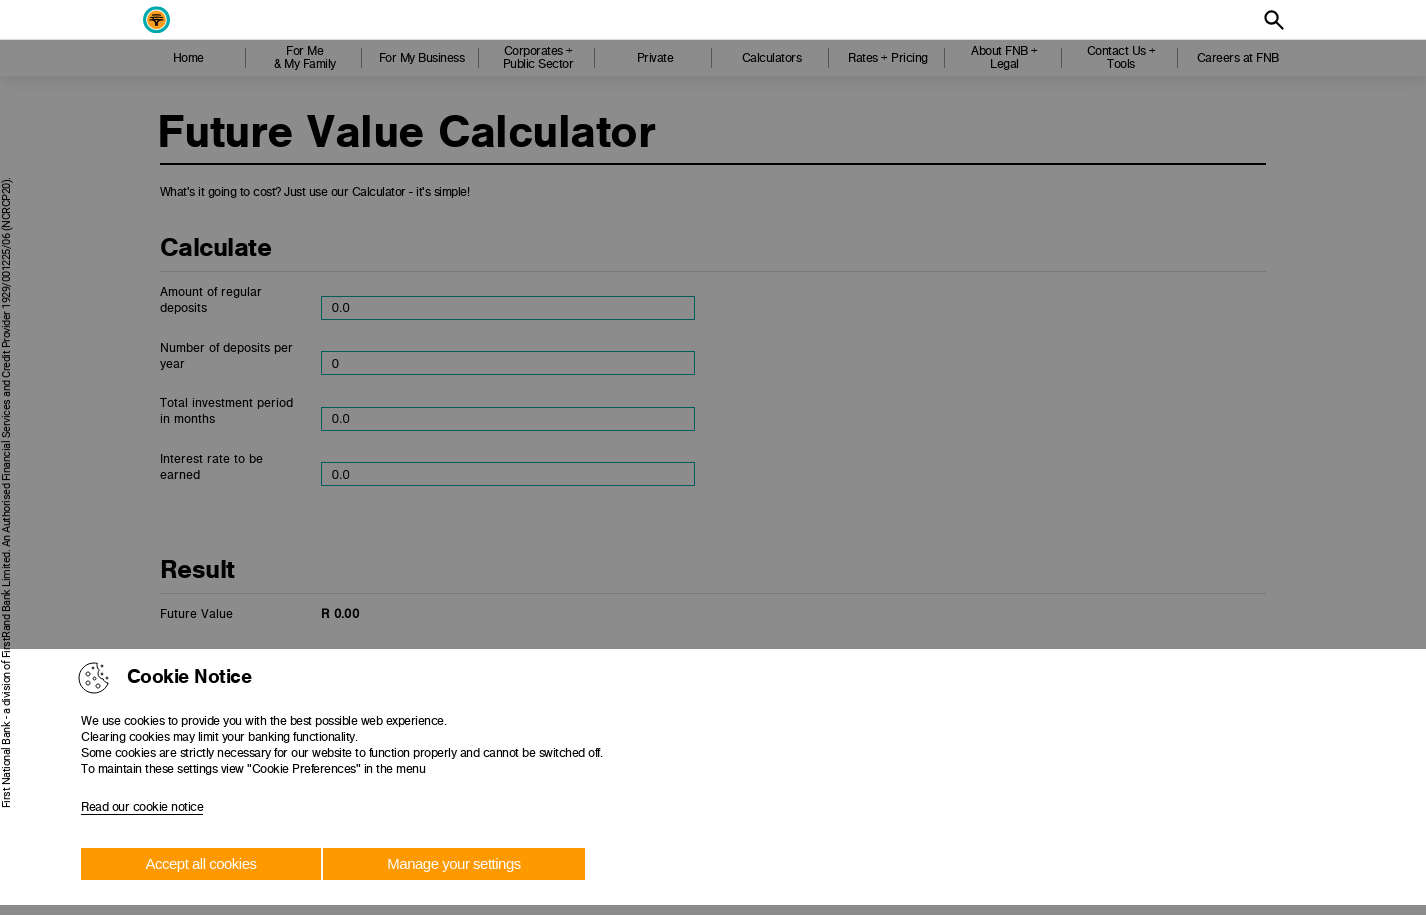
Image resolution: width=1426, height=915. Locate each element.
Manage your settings (453, 863)
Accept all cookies (200, 863)
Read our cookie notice (142, 807)
